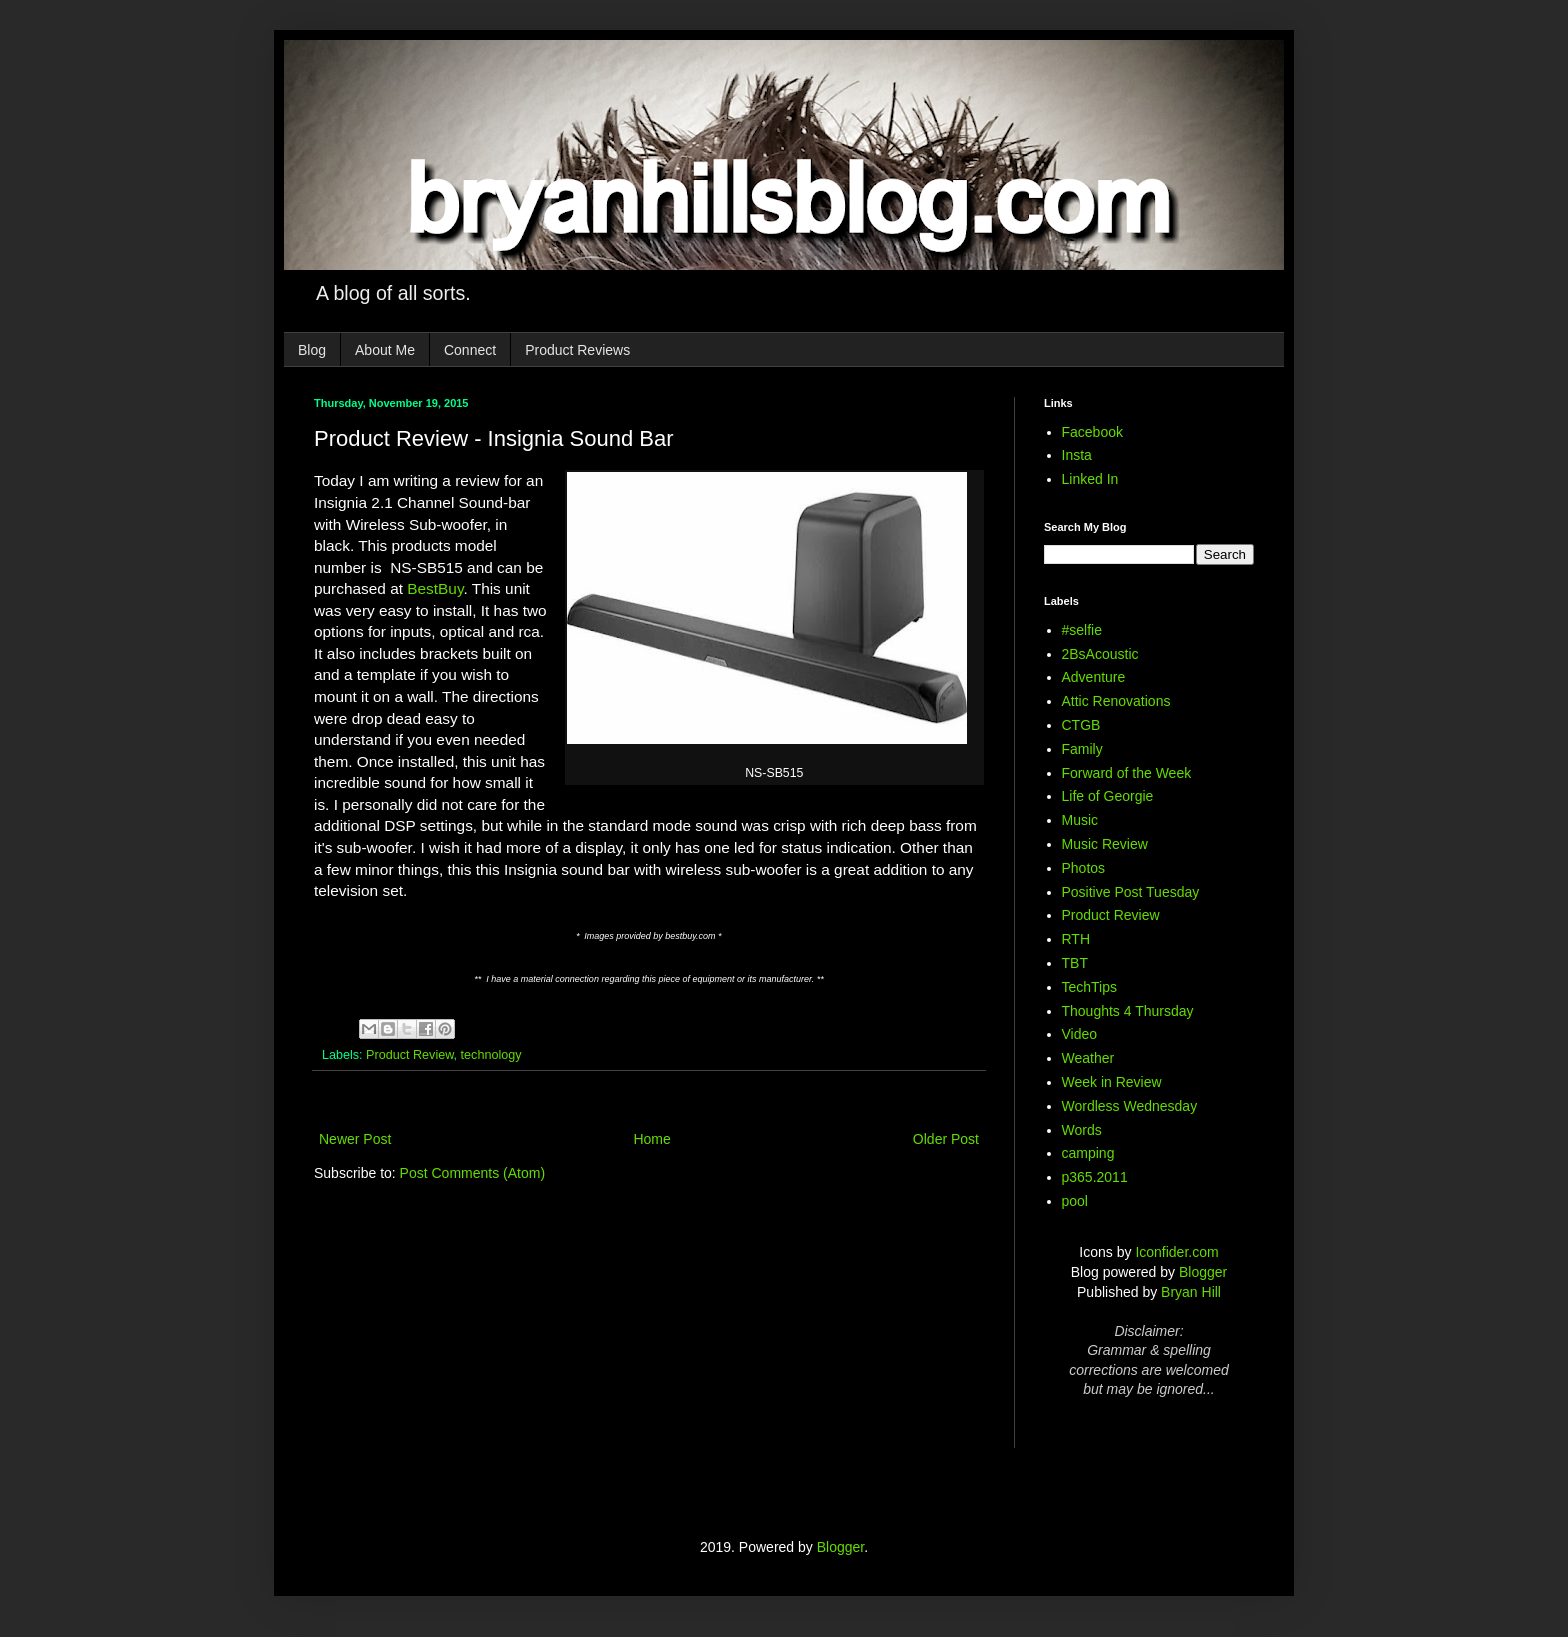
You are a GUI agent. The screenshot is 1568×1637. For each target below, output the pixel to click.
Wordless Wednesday (1130, 1106)
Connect (470, 350)
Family (1082, 749)
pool (1075, 1201)
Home (651, 1139)
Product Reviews (577, 350)
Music (1080, 820)
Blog (312, 350)
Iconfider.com (1176, 1252)
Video (1080, 1034)
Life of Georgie (1108, 796)
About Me (385, 350)
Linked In (1090, 479)
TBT (1075, 963)
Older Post (946, 1139)
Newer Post (355, 1139)
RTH (1076, 939)
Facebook (1092, 432)
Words (1082, 1130)
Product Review (410, 1055)
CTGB (1081, 725)
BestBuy (435, 588)
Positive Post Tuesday (1131, 892)
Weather (1088, 1058)
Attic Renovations (1116, 701)
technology (491, 1055)
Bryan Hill (1191, 1292)
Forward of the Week (1127, 773)
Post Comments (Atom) (472, 1173)
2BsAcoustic (1100, 654)
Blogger (1203, 1272)
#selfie (1082, 630)
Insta (1077, 455)
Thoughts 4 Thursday (1128, 1011)
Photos (1084, 868)
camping (1088, 1153)
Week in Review (1112, 1082)
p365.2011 (1095, 1177)
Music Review (1105, 844)
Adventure (1094, 677)
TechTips (1090, 987)
